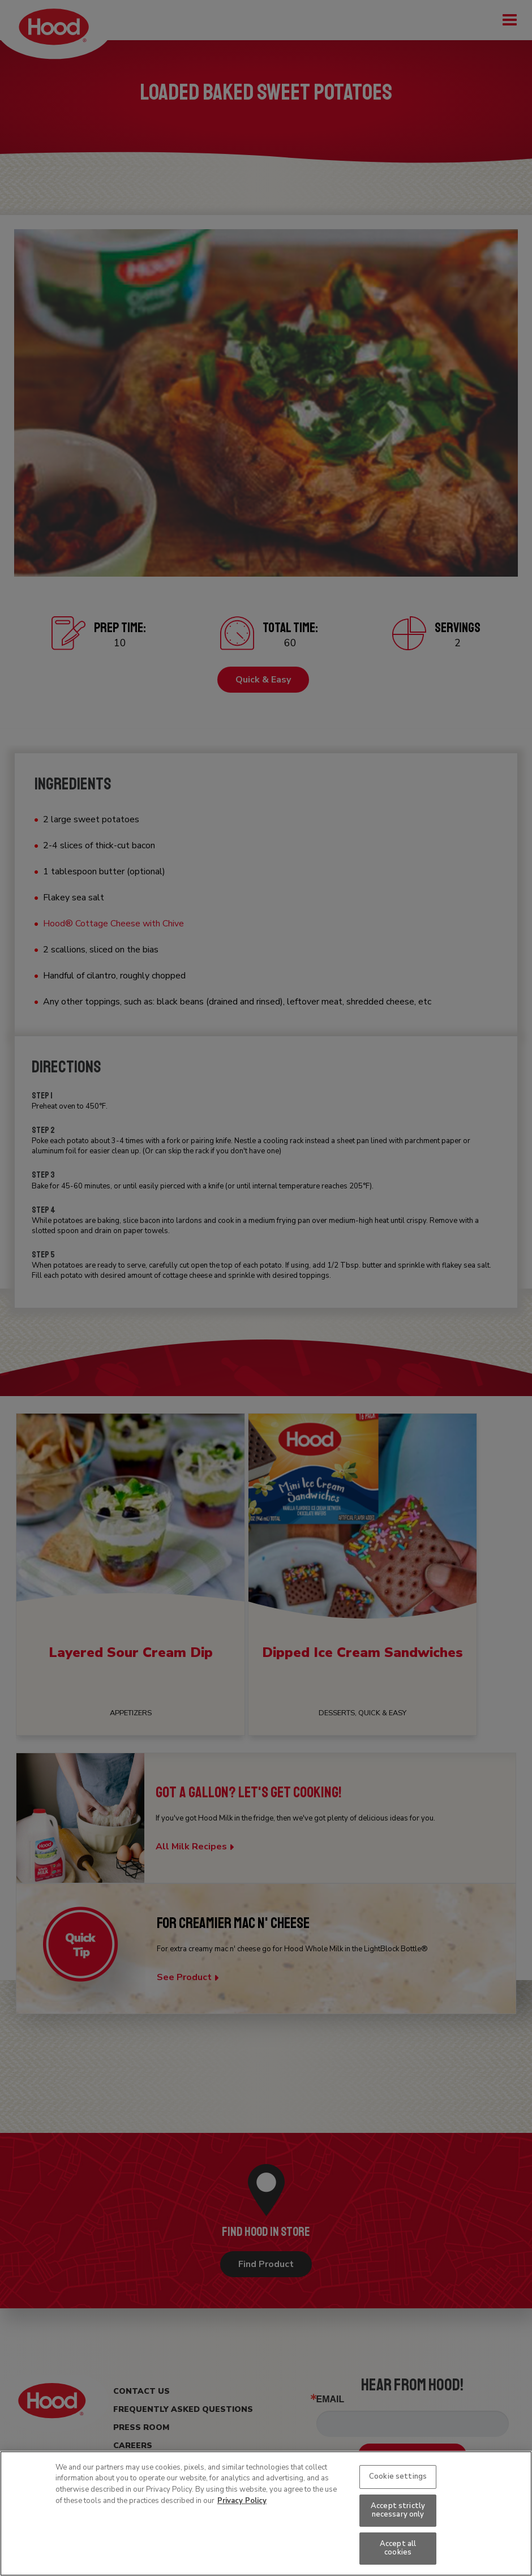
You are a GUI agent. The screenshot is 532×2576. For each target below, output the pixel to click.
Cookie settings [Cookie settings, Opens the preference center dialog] (398, 2476)
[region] (266, 2513)
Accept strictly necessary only (398, 2510)
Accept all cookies (398, 2548)
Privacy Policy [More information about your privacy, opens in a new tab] (242, 2501)
